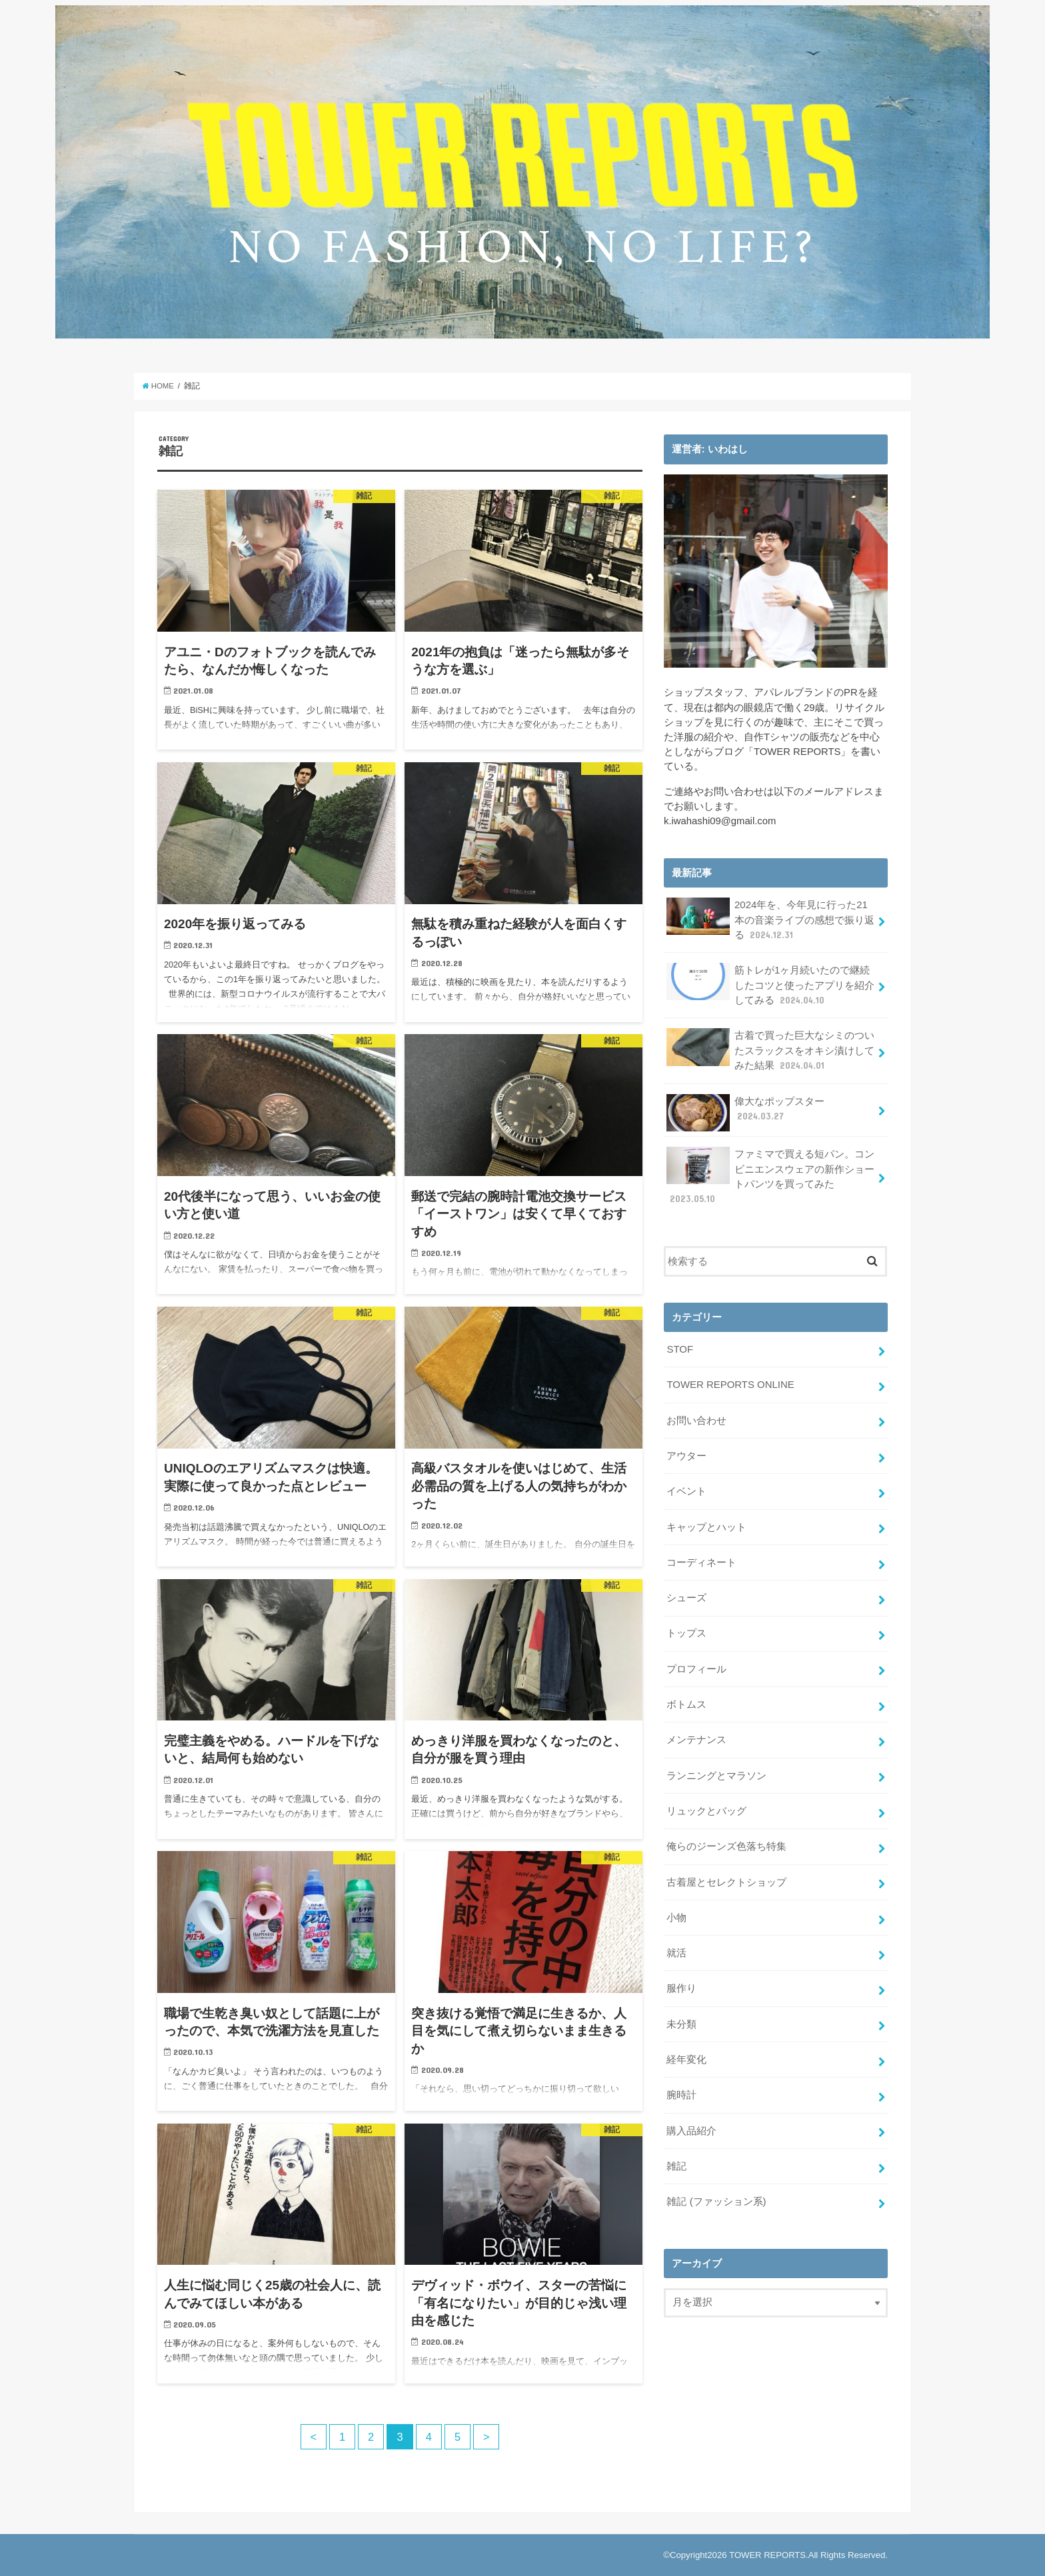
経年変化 (686, 2051)
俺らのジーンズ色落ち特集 (726, 1840)
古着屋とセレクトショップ (726, 1875)
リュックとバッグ (706, 1805)
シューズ (686, 1594)
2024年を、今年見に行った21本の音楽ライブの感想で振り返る (770, 919)
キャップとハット (706, 1523)
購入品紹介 (691, 2122)
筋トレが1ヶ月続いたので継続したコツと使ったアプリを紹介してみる (770, 983)
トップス (686, 1629)
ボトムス (686, 1699)
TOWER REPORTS (767, 2555)
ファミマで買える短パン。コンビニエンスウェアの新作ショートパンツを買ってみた (770, 1174)
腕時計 (681, 2087)
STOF (679, 1346)
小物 (676, 1911)
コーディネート (701, 1558)
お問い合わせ (696, 1417)
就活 (676, 1946)
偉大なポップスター (745, 1110)
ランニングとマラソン (716, 1769)
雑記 (676, 2157)
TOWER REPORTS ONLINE (729, 1382)
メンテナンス (696, 1734)
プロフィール (696, 1663)
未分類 (681, 2016)
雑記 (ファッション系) (716, 2193)
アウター (686, 1452)
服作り (681, 1981)
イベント (686, 1488)
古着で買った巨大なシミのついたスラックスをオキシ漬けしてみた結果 (770, 1049)
